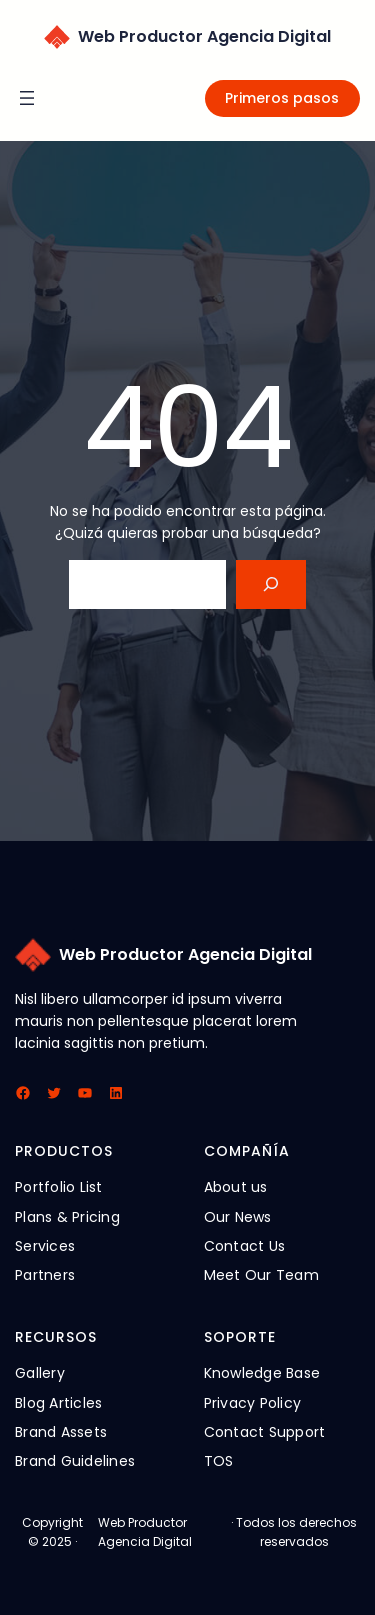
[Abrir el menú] (27, 98)
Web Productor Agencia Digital (204, 36)
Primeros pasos (282, 98)
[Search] (271, 584)
